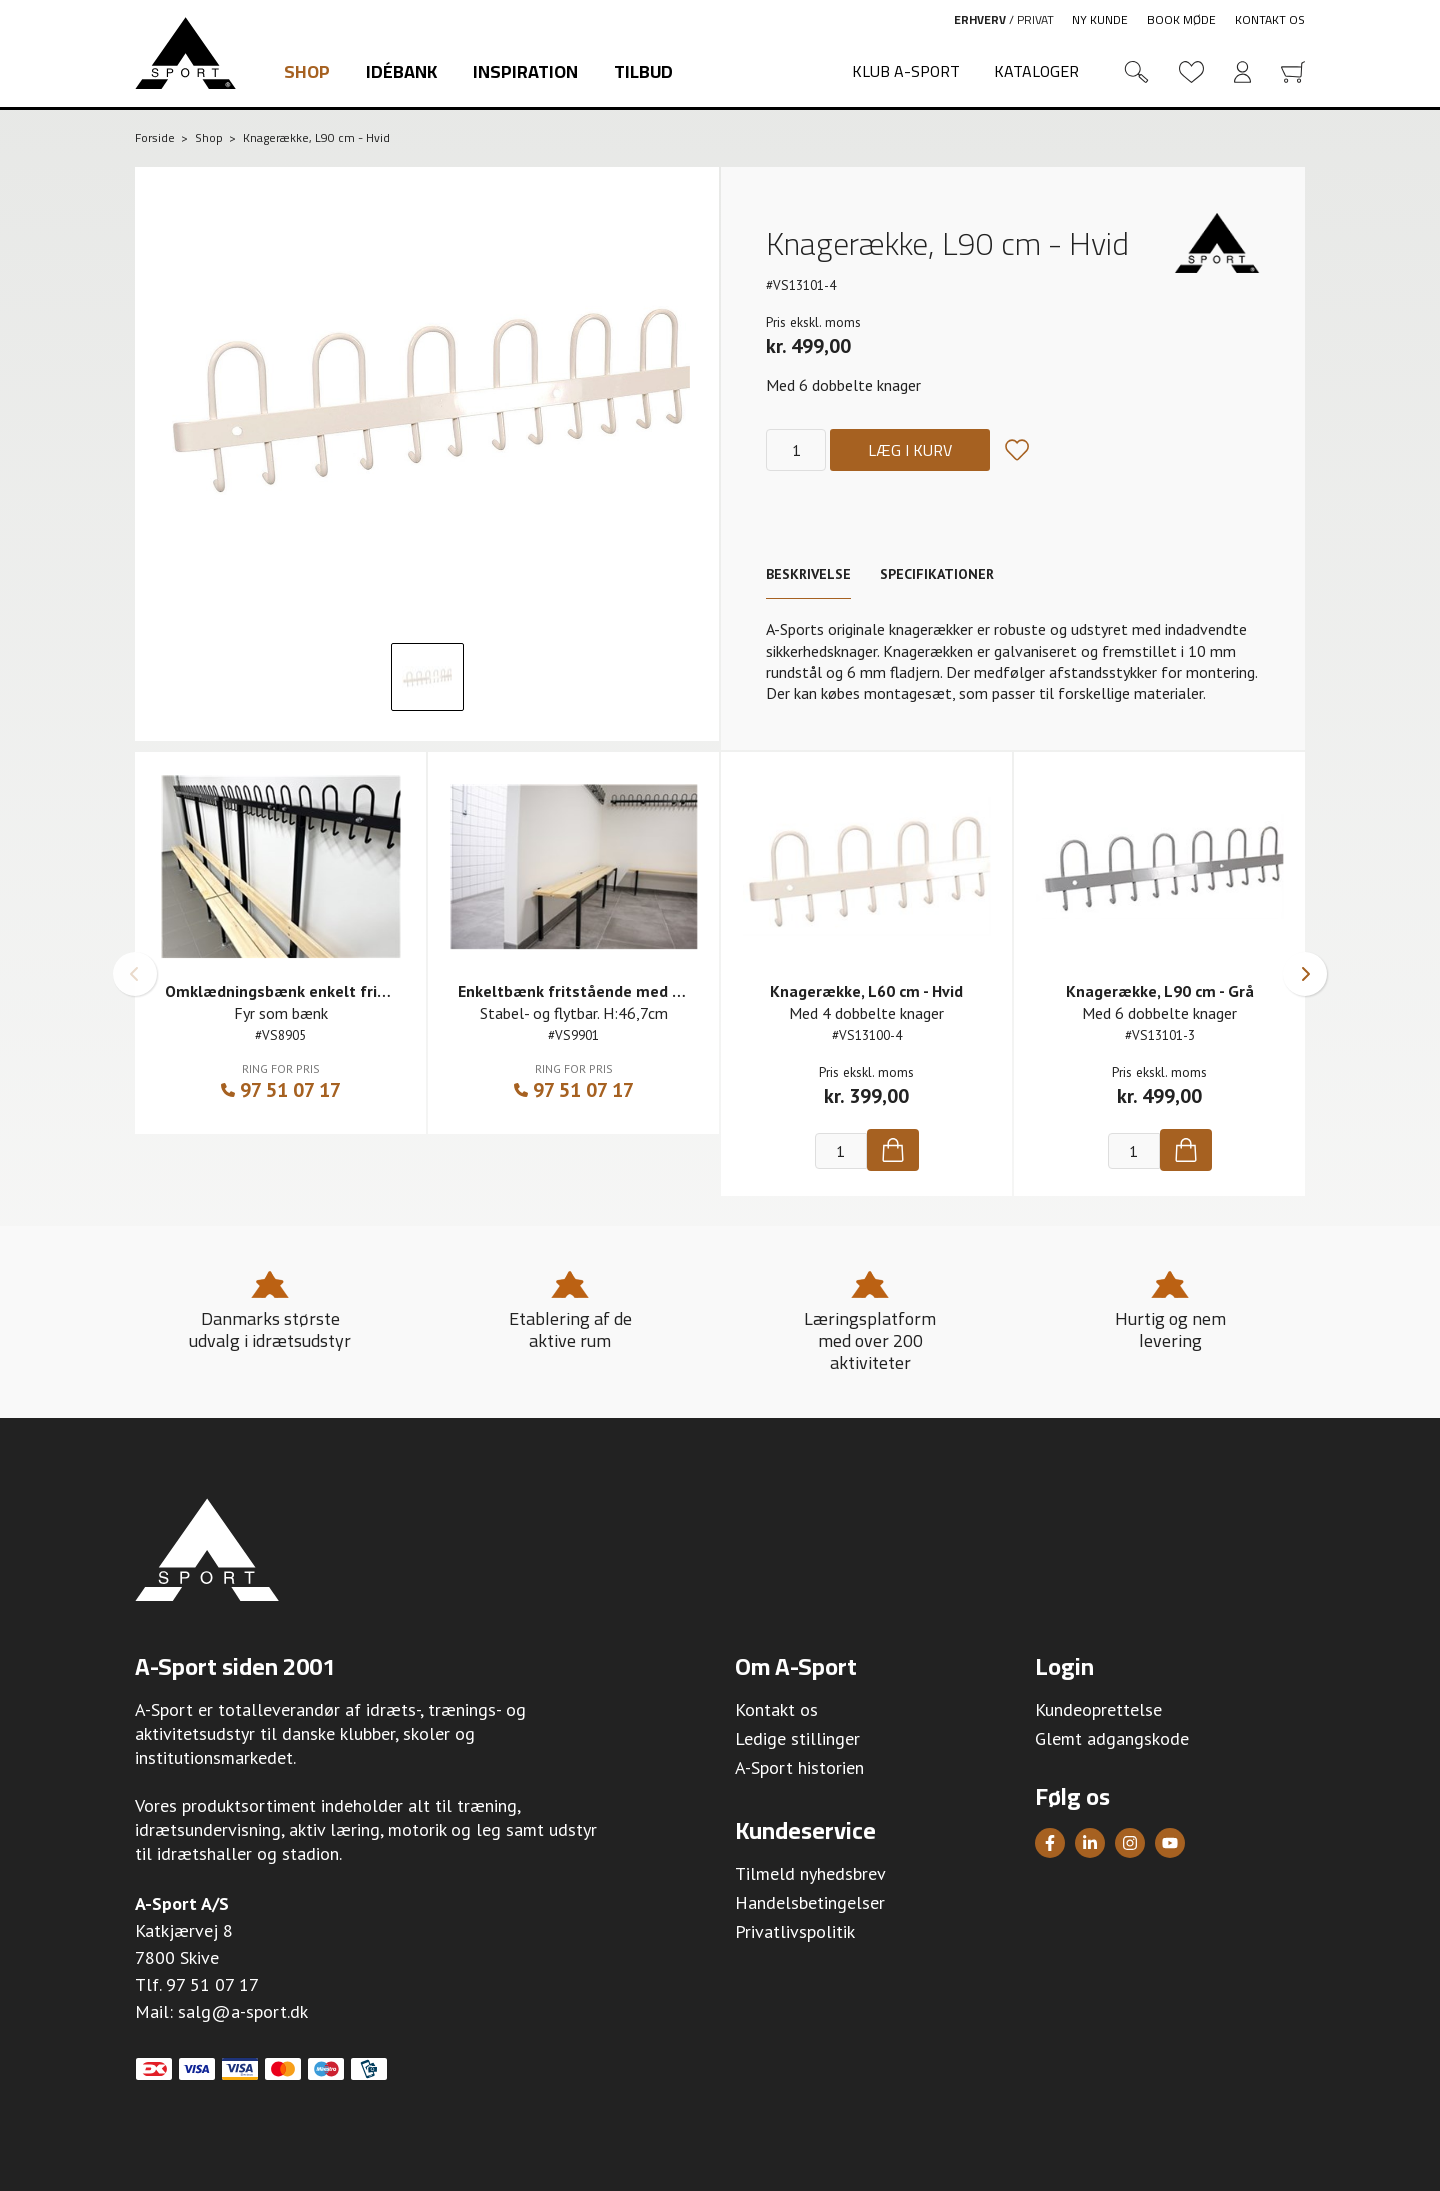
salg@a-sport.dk (243, 2011)
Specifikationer (937, 574)
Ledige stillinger (797, 1738)
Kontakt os (1270, 19)
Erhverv (980, 19)
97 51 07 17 (281, 1090)
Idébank (401, 71)
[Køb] (893, 1150)
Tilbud (643, 71)
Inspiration (525, 71)
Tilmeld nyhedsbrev (810, 1873)
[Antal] (796, 450)
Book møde (1181, 19)
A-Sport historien (799, 1767)
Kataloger (1036, 71)
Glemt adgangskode (1112, 1738)
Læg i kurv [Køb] (910, 450)
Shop (307, 71)
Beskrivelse (808, 574)
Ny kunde (1100, 19)
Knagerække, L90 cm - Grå (1160, 991)
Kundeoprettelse (1098, 1709)
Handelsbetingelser (810, 1902)
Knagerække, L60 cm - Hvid (866, 991)
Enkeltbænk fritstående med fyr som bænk (615, 991)
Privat (1035, 19)
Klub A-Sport (906, 71)
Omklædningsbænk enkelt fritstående (304, 991)
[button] (135, 974)
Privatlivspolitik (795, 1931)
